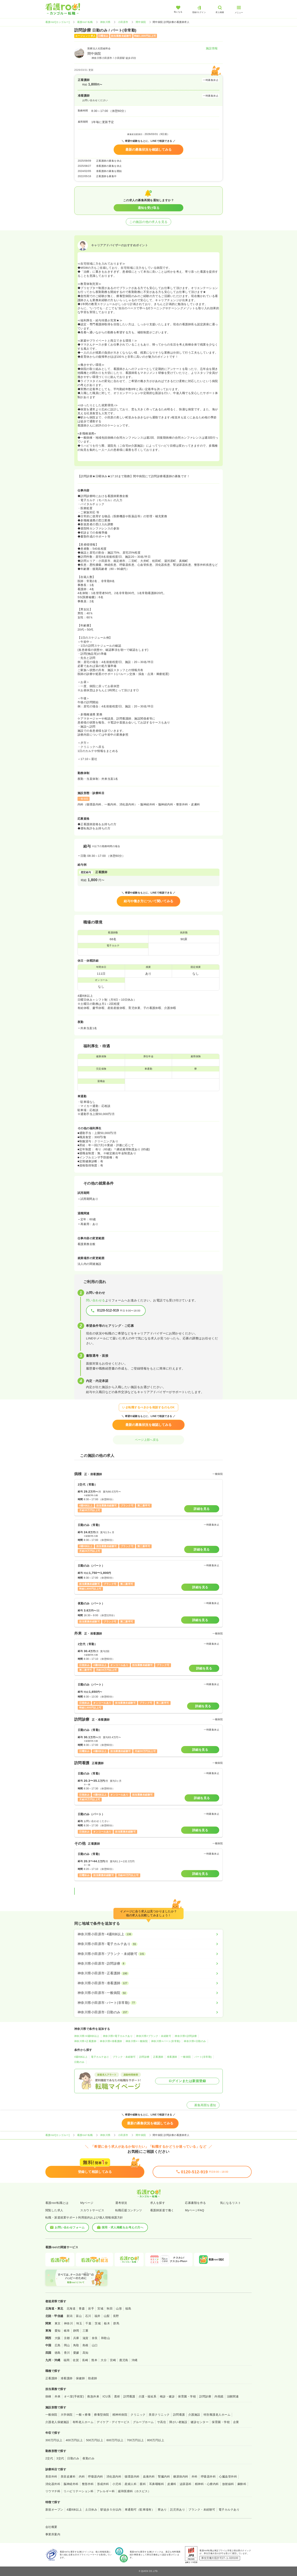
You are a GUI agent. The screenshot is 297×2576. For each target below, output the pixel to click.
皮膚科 (171, 2484)
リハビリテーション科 (78, 2491)
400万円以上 (74, 2440)
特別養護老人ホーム (217, 2414)
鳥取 (76, 2345)
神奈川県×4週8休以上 (86, 2036)
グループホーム (143, 2422)
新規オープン (54, 2509)
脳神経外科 (71, 2484)
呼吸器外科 (208, 2476)
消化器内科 (113, 2476)
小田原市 (123, 22)
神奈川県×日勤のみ (195, 2041)
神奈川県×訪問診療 (186, 2036)
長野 (116, 2316)
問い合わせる (95, 1300)
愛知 (58, 2330)
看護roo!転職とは (57, 2202)
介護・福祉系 (148, 2396)
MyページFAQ (194, 2210)
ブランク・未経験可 (124, 2056)
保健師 (80, 2378)
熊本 (94, 2360)
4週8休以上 (80, 2056)
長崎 (85, 2360)
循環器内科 (132, 2476)
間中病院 (141, 22)
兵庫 (76, 2338)
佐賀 (76, 2360)
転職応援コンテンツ (128, 2210)
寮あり (162, 2509)
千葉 (88, 2323)
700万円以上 (135, 2440)
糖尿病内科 (180, 2476)
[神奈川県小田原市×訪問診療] (148, 1963)
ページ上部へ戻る (148, 1439)
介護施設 (194, 2414)
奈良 (95, 2338)
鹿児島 (123, 2360)
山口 (95, 2345)
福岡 (67, 2360)
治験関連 (233, 2396)
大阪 (58, 2338)
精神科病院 (119, 2414)
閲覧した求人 (54, 2210)
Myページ (86, 2202)
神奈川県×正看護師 (85, 2041)
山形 (119, 2308)
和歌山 (105, 2338)
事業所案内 (52, 2534)
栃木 (107, 2323)
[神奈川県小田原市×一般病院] (148, 1993)
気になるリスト (230, 2202)
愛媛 (76, 2352)
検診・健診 (167, 2396)
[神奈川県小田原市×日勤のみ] (148, 2012)
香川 (67, 2352)
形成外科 (103, 2484)
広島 (58, 2345)
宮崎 (113, 2360)
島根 (85, 2345)
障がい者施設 (178, 2422)
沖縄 (135, 2360)
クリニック (138, 2414)
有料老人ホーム (83, 2422)
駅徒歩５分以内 (110, 2509)
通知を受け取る (148, 208)
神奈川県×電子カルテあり (118, 2036)
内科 (82, 2476)
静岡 (76, 2330)
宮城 (100, 2308)
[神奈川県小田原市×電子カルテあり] (148, 1944)
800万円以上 (155, 2440)
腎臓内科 (164, 2476)
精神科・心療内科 (207, 2484)
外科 (195, 2476)
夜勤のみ (88, 2458)
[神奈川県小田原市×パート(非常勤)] (148, 2003)
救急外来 (93, 2396)
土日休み (91, 2509)
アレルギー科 (106, 2491)
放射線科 (228, 2484)
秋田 (110, 2308)
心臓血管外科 (228, 2476)
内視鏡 (218, 2396)
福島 (128, 2308)
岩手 (91, 2308)
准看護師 (172, 2056)
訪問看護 (129, 2396)
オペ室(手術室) (74, 2396)
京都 (67, 2338)
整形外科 (88, 2484)
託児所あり (177, 2509)
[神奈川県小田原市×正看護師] (148, 1973)
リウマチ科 (52, 2491)
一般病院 (186, 2056)
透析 (117, 2396)
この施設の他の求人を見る (148, 222)
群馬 (116, 2323)
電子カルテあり (100, 2056)
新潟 (70, 2316)
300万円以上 (53, 2440)
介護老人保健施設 (57, 2422)
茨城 (98, 2323)
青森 (82, 2308)
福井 (97, 2316)
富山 (79, 2316)
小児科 (116, 2484)
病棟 (48, 2396)
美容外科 (51, 2476)
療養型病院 (101, 2414)
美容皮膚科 (68, 2476)
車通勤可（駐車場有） (140, 2509)
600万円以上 (115, 2440)
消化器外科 (52, 2484)
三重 (85, 2330)
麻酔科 (241, 2484)
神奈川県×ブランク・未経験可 (153, 2036)
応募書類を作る (195, 2202)
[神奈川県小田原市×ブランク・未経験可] (148, 1954)
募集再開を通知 (203, 2105)
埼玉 (79, 2323)
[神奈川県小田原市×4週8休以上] (148, 1934)
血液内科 (149, 2476)
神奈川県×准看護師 (111, 2041)
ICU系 (107, 2396)
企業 (236, 2422)
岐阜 (67, 2330)
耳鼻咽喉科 (156, 2484)
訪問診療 (144, 2056)
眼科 (143, 2484)
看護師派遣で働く (162, 2210)
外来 (58, 2396)
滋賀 (85, 2338)
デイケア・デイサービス (113, 2422)
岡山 (67, 2345)
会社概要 (51, 2527)
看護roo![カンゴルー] (57, 22)
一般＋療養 (83, 2414)
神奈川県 (105, 22)
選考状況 (121, 2202)
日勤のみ (79, 2062)
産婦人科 (131, 2484)
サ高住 (161, 2422)
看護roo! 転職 (85, 22)
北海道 (71, 2308)
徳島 (58, 2352)
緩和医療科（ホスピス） (134, 2491)
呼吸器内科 (95, 2476)
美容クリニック (159, 2414)
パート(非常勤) (203, 2056)
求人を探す (157, 2202)
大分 (104, 2360)
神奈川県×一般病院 (137, 2041)
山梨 (107, 2316)
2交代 (49, 2458)
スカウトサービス (92, 2210)
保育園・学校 (187, 2396)
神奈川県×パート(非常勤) (165, 2041)
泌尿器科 (186, 2484)
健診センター (200, 2422)
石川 (88, 2316)
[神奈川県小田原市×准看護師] (148, 1983)
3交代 (60, 2458)
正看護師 (158, 2056)
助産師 (92, 2378)
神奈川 (68, 2323)
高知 (85, 2352)
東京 (58, 2323)
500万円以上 (94, 2440)
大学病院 (67, 2414)
